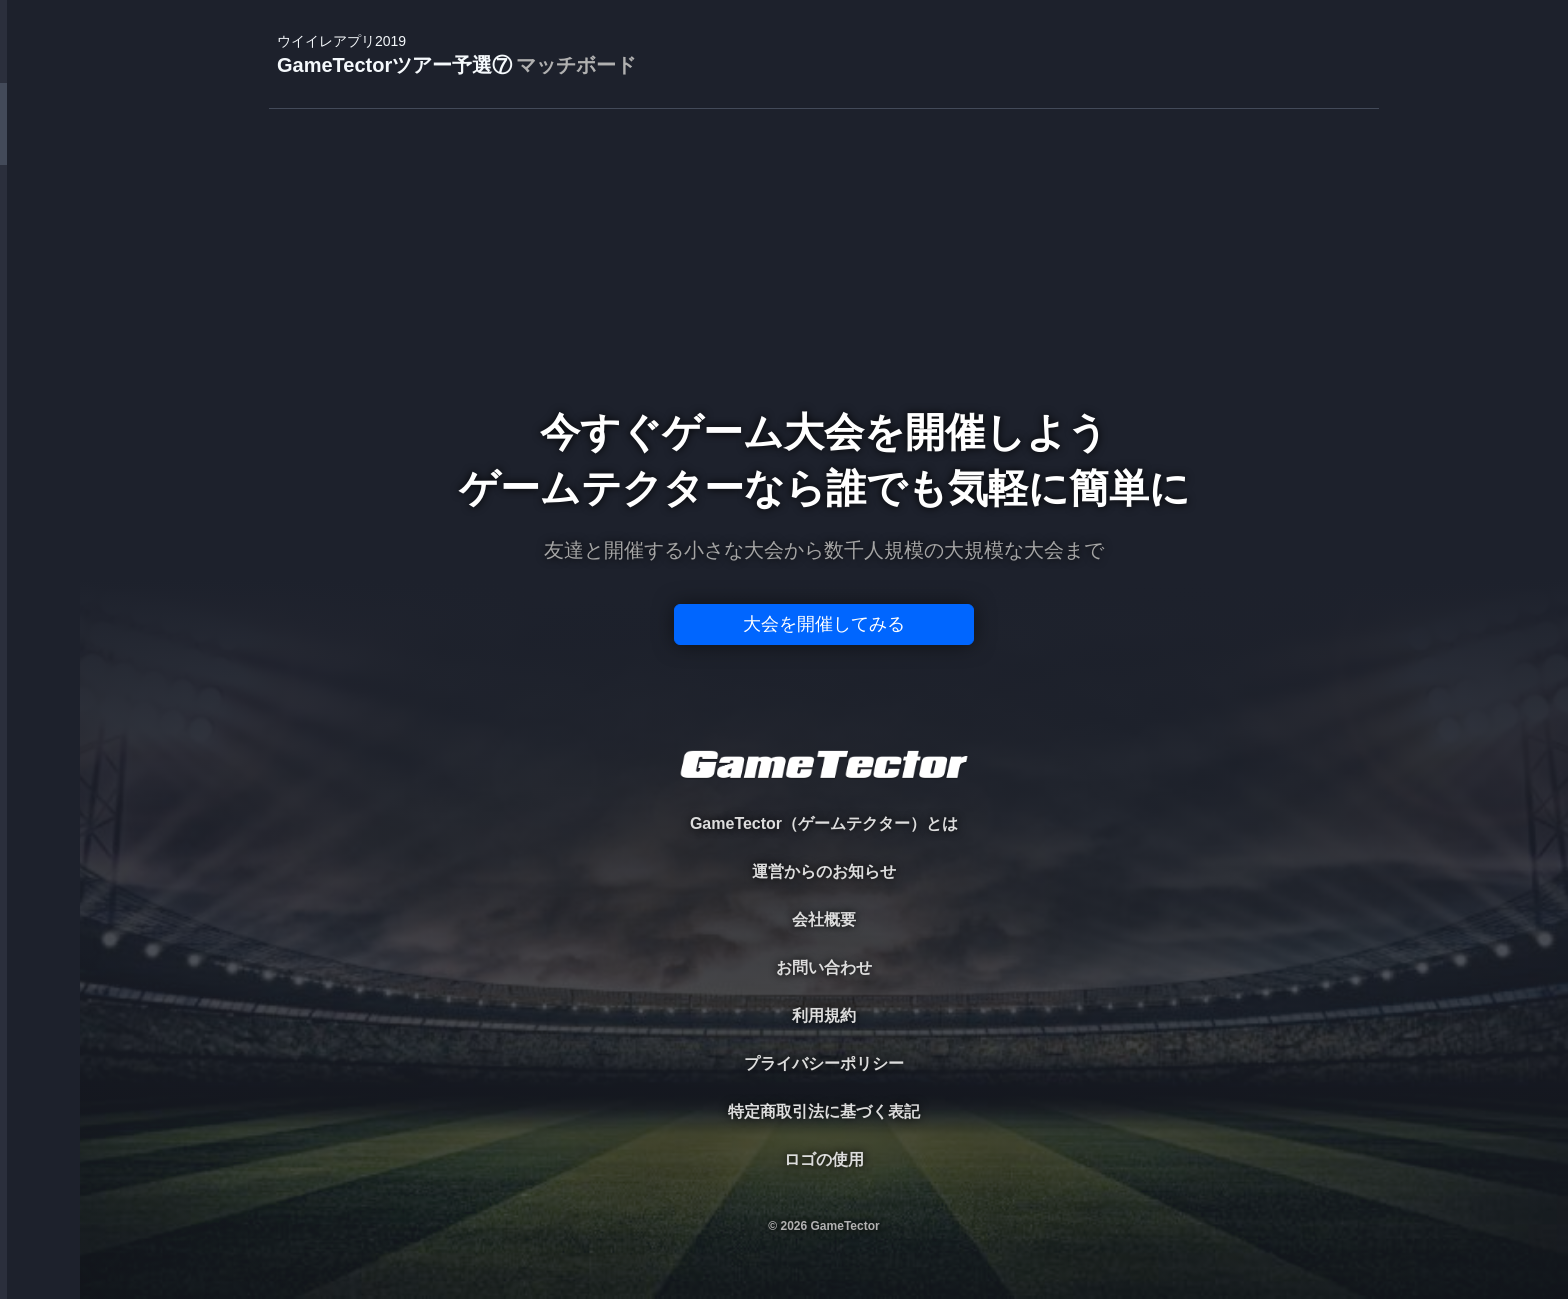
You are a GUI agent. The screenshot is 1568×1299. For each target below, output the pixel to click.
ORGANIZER (40, 305)
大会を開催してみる (824, 624)
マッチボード (576, 65)
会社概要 (824, 919)
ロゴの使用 (824, 1159)
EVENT (40, 469)
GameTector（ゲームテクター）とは (824, 823)
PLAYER (40, 223)
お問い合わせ (824, 967)
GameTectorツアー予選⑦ (456, 55)
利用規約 (824, 1015)
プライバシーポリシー (824, 1063)
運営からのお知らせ (824, 871)
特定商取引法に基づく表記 (824, 1111)
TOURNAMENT (39, 141)
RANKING (39, 387)
